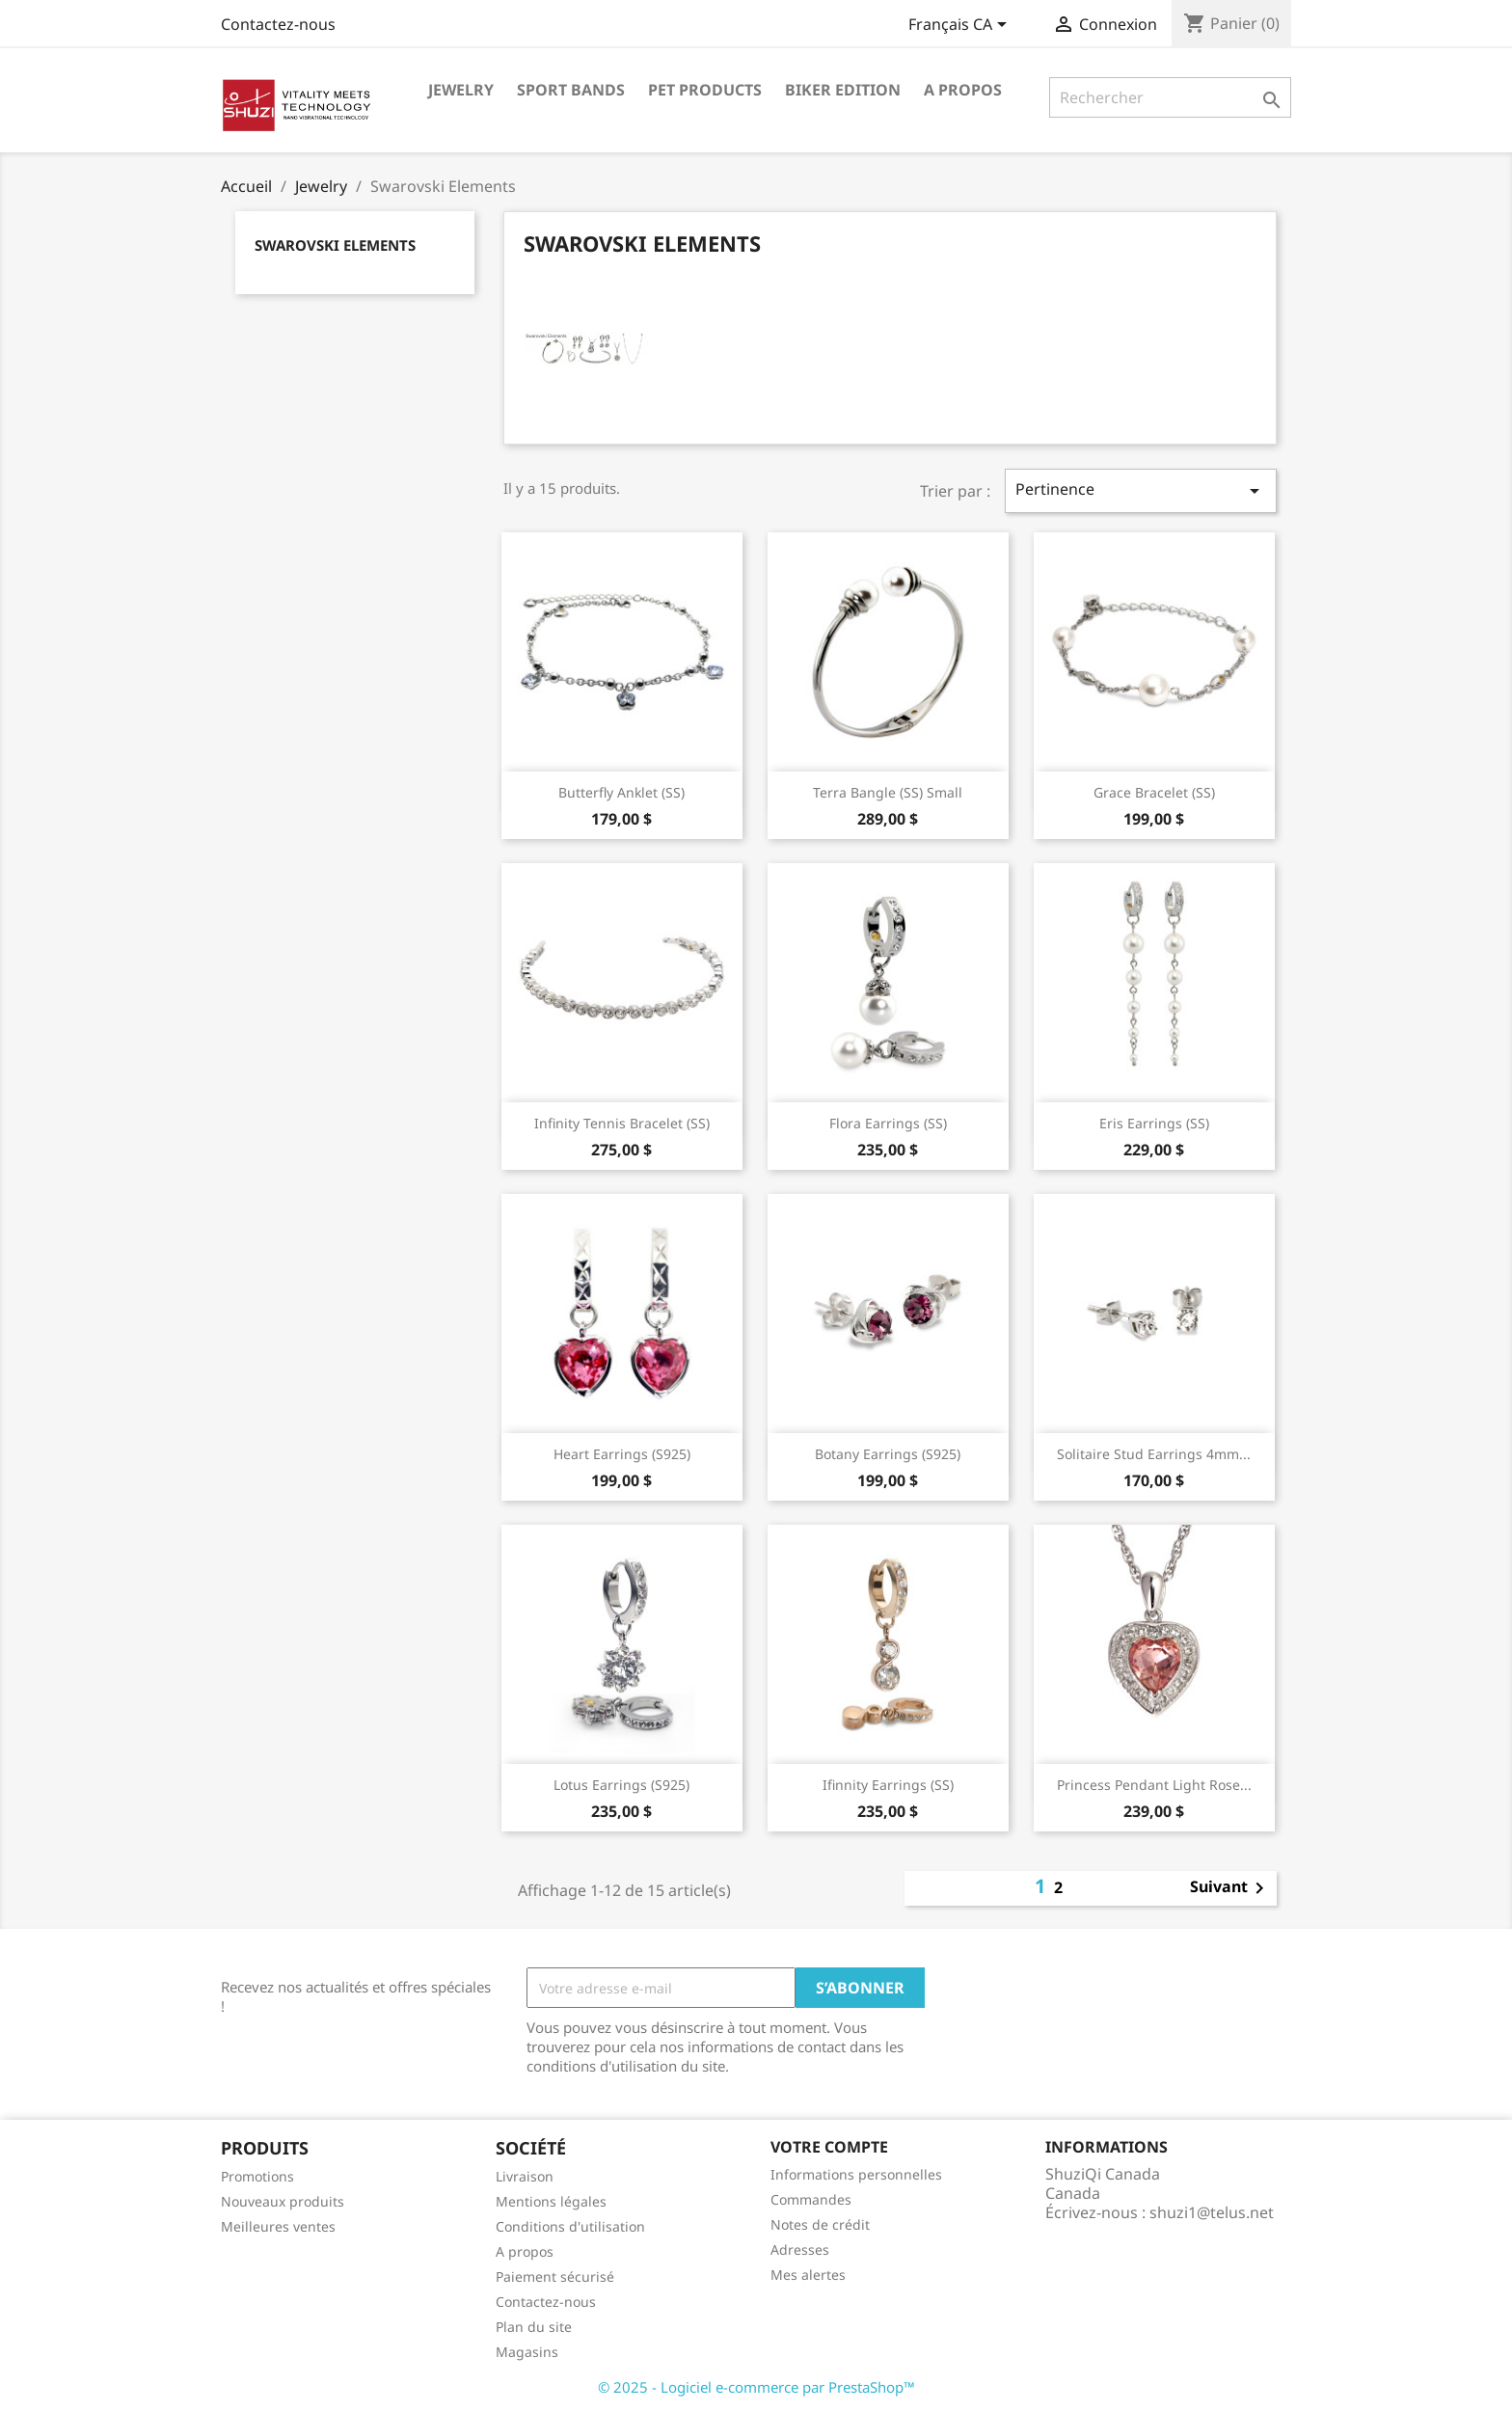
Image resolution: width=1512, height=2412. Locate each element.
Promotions (257, 2176)
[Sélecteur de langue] (960, 26)
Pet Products (705, 89)
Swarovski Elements (335, 245)
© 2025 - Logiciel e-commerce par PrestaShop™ (756, 2387)
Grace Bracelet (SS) (1154, 792)
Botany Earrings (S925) (887, 1454)
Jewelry (461, 89)
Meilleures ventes (278, 2226)
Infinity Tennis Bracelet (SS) (622, 1123)
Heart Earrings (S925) (622, 1454)
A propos (963, 89)
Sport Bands (571, 89)
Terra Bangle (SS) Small (887, 792)
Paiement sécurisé (555, 2276)
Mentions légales (551, 2201)
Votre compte (829, 2146)
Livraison (525, 2176)
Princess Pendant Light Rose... (1154, 1784)
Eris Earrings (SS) (1154, 1123)
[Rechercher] (1170, 97)
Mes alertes (808, 2274)
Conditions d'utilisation (570, 2226)
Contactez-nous (278, 24)
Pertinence (1140, 490)
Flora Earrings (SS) (888, 1123)
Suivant (1230, 1888)
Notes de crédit (820, 2224)
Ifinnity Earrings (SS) (888, 1784)
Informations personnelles (856, 2174)
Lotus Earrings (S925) (621, 1784)
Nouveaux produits (282, 2201)
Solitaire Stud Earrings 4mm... (1154, 1454)
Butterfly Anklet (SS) (621, 792)
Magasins (527, 2352)
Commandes (810, 2199)
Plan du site (534, 2326)
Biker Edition (843, 89)
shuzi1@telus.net (1211, 2212)
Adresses (799, 2249)
